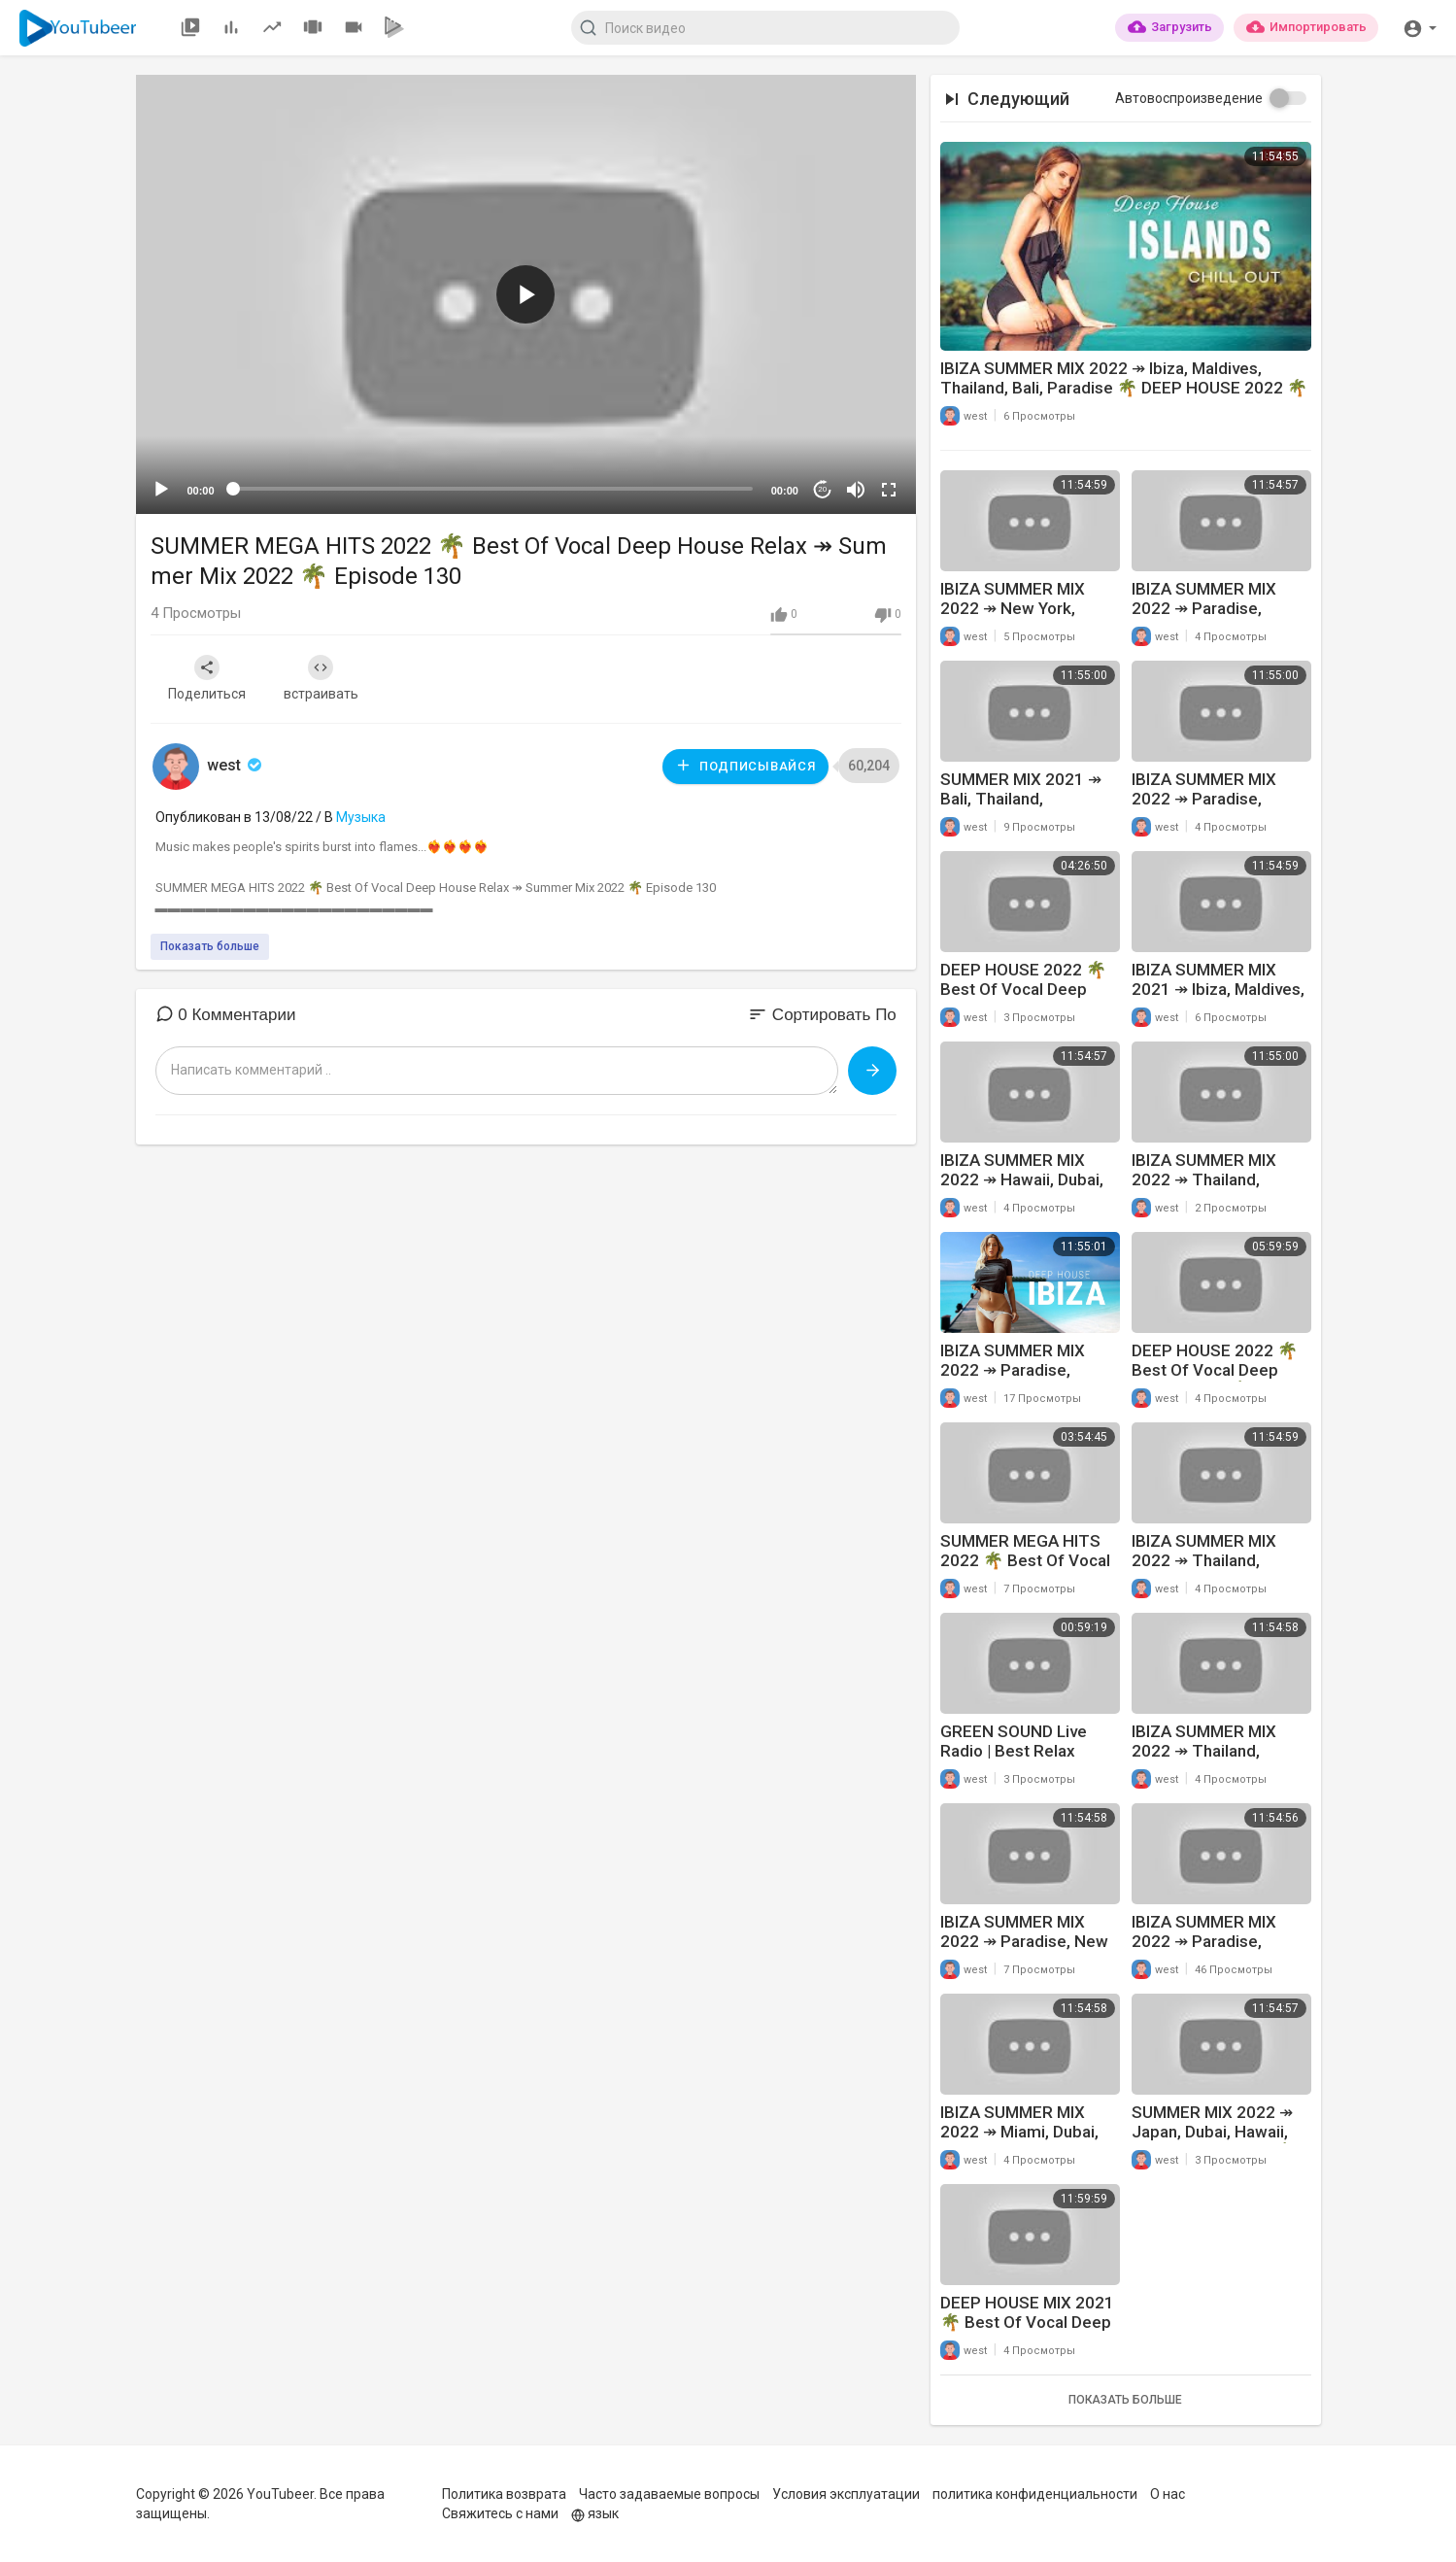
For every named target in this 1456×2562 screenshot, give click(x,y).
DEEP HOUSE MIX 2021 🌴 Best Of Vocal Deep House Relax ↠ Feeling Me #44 (1027, 2332)
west (236, 765)
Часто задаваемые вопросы (669, 2494)
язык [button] (595, 2513)
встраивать (321, 678)
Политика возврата (504, 2494)
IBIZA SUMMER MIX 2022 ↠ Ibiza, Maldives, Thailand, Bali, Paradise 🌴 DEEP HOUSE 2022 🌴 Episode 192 (1123, 388)
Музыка (361, 817)
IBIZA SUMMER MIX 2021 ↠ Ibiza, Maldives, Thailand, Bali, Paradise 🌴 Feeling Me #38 (1218, 999)
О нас (1167, 2494)
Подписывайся (745, 765)
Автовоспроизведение (1189, 98)
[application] (526, 294)
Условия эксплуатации (846, 2494)
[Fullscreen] (888, 489)
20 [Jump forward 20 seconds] (822, 489)
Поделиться (207, 678)
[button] (1419, 26)
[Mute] (855, 489)
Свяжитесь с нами (500, 2513)
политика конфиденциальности (1034, 2494)
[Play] (161, 489)
